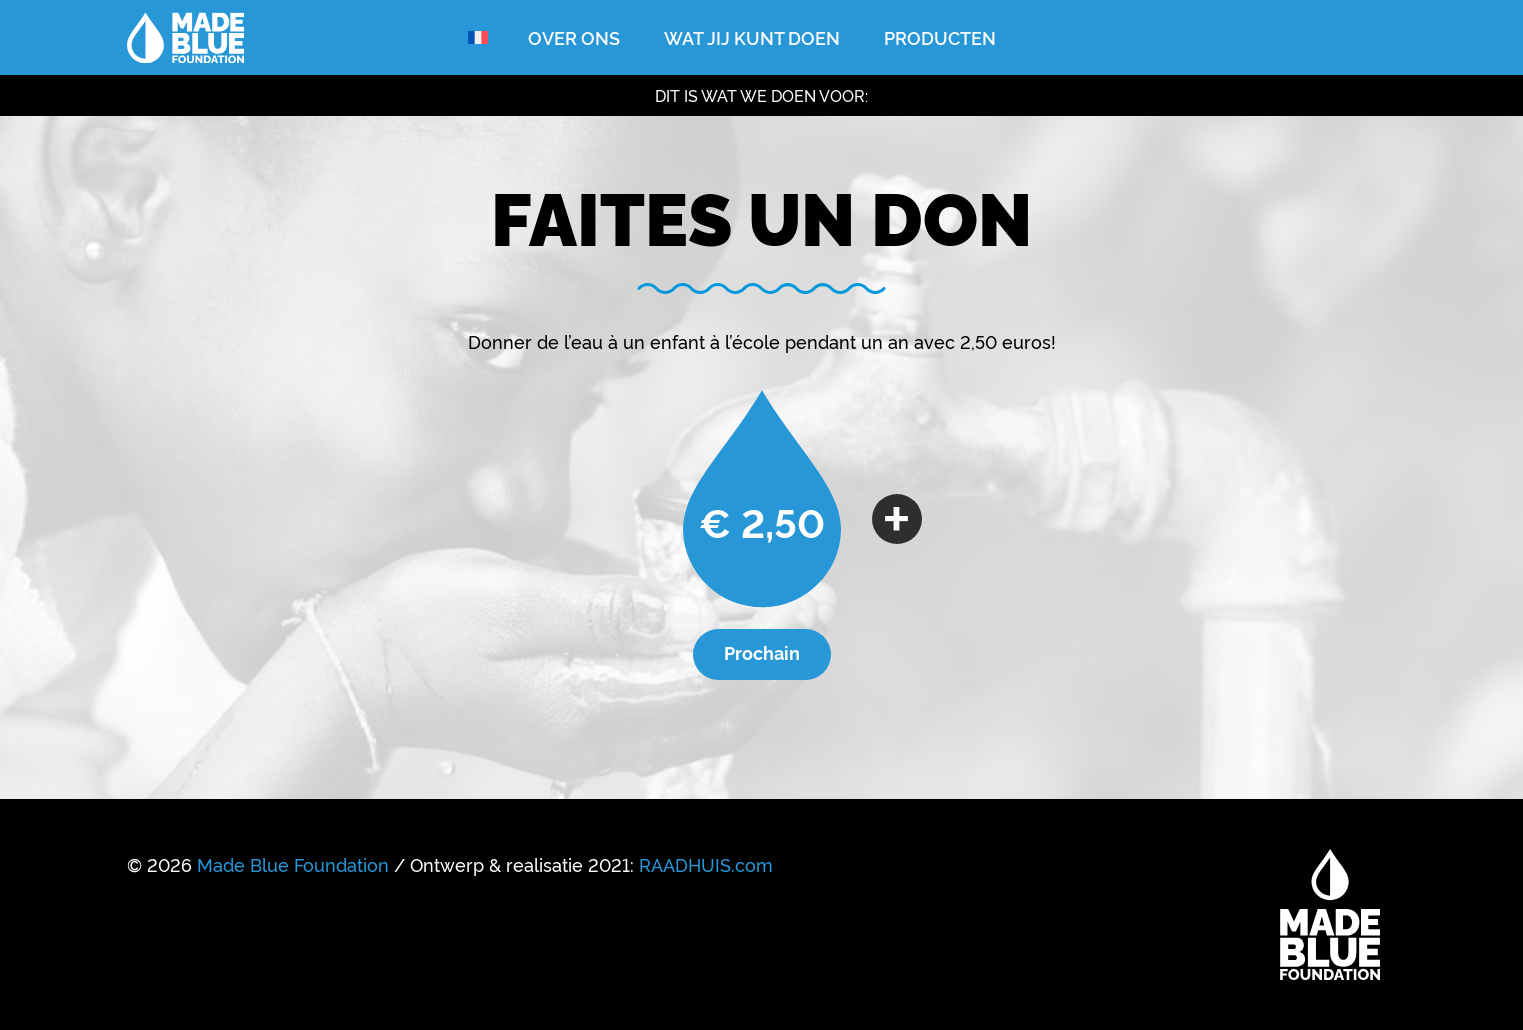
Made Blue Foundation (293, 864)
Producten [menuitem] (940, 37)
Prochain (762, 652)
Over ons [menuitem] (574, 37)
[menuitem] (478, 37)
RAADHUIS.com (706, 864)
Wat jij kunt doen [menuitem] (752, 37)
